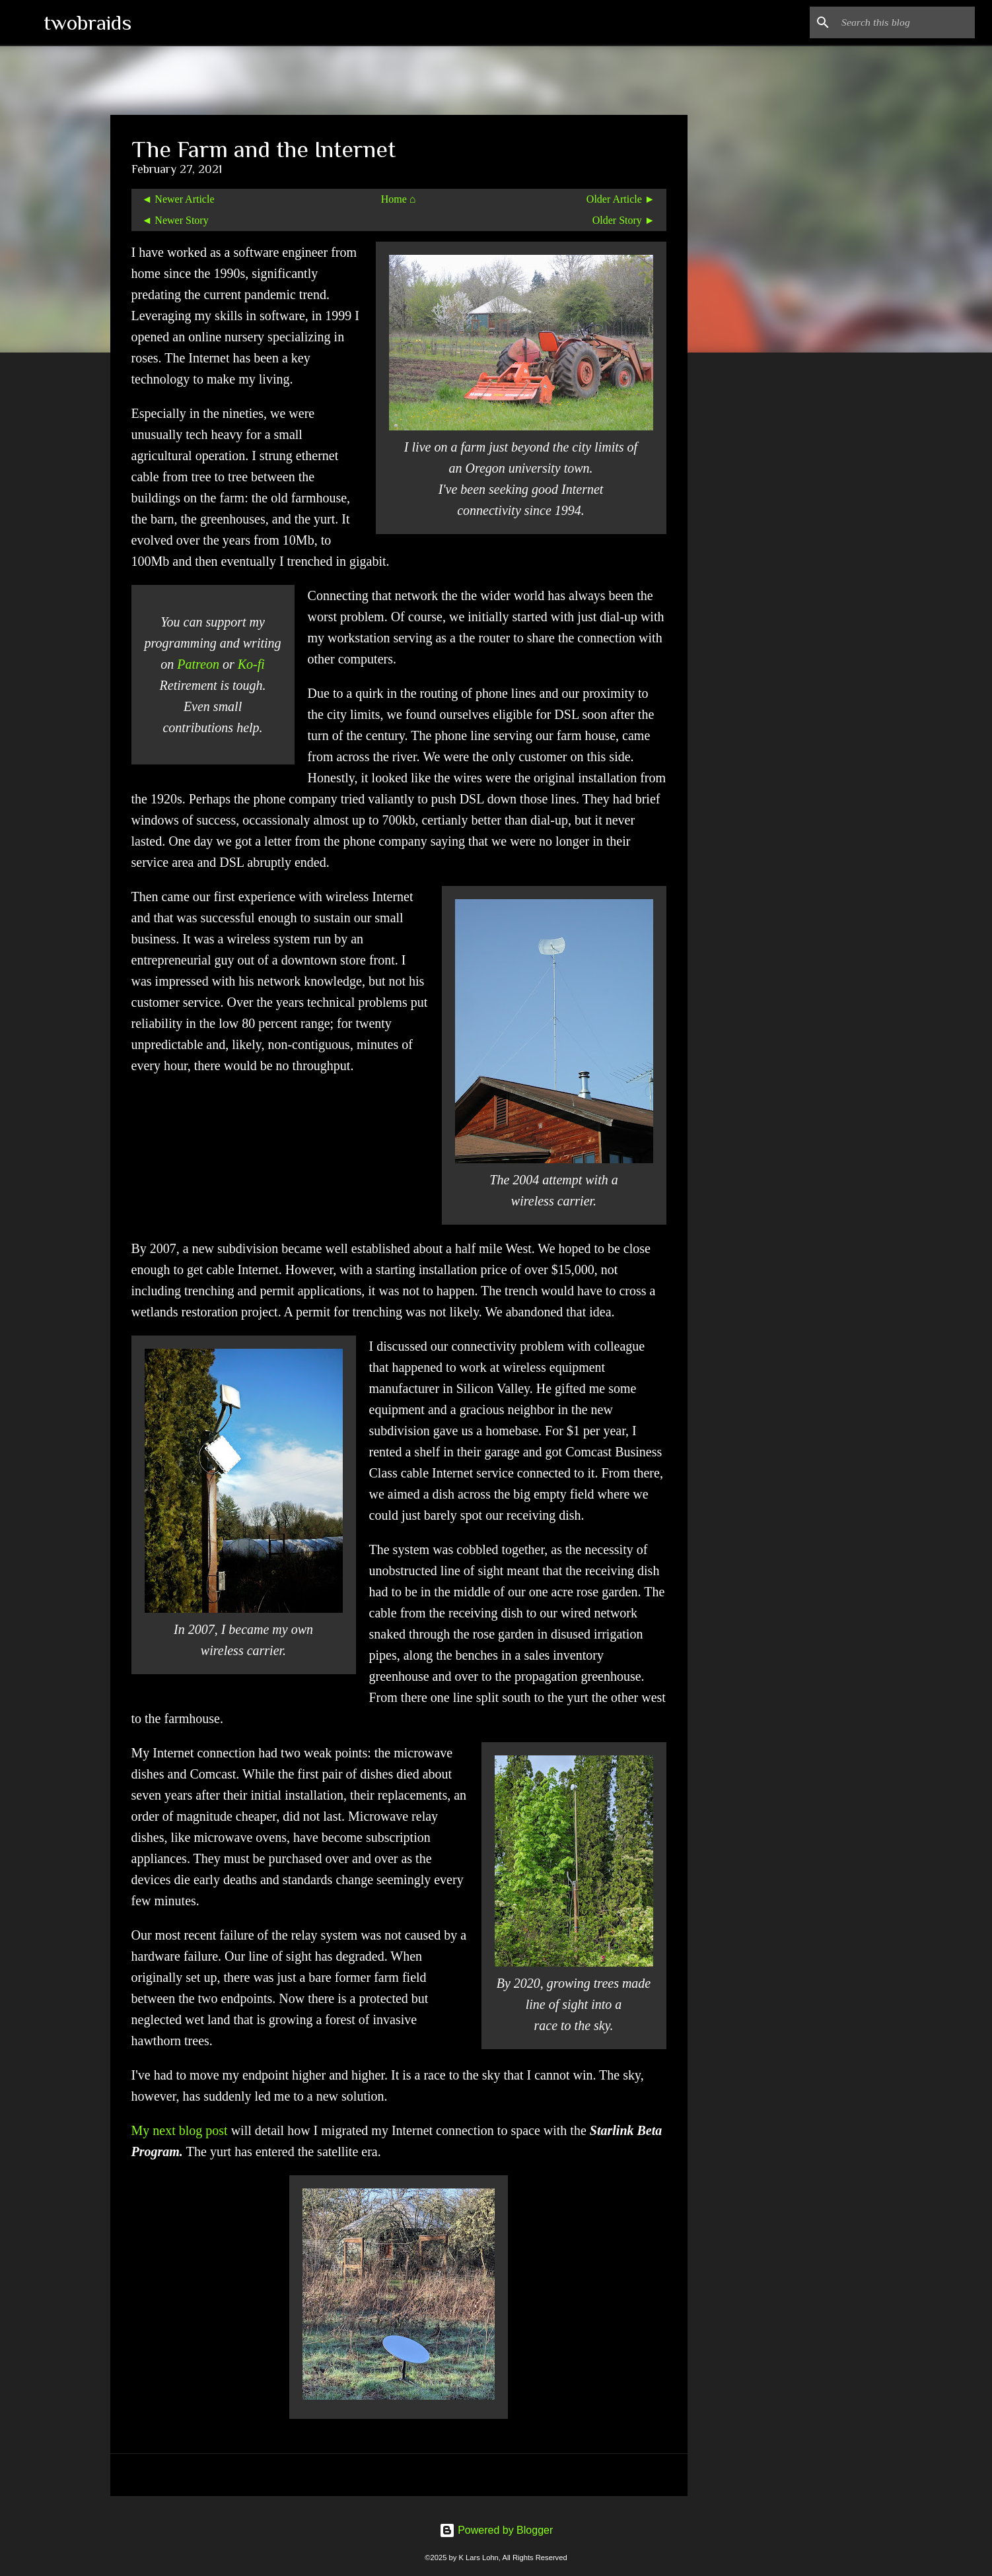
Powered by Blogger (496, 2530)
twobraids (87, 22)
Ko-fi (251, 664)
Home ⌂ (398, 199)
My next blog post (179, 2130)
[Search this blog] (905, 22)
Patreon (198, 664)
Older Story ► (623, 220)
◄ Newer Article (178, 199)
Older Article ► (620, 199)
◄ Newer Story (175, 220)
